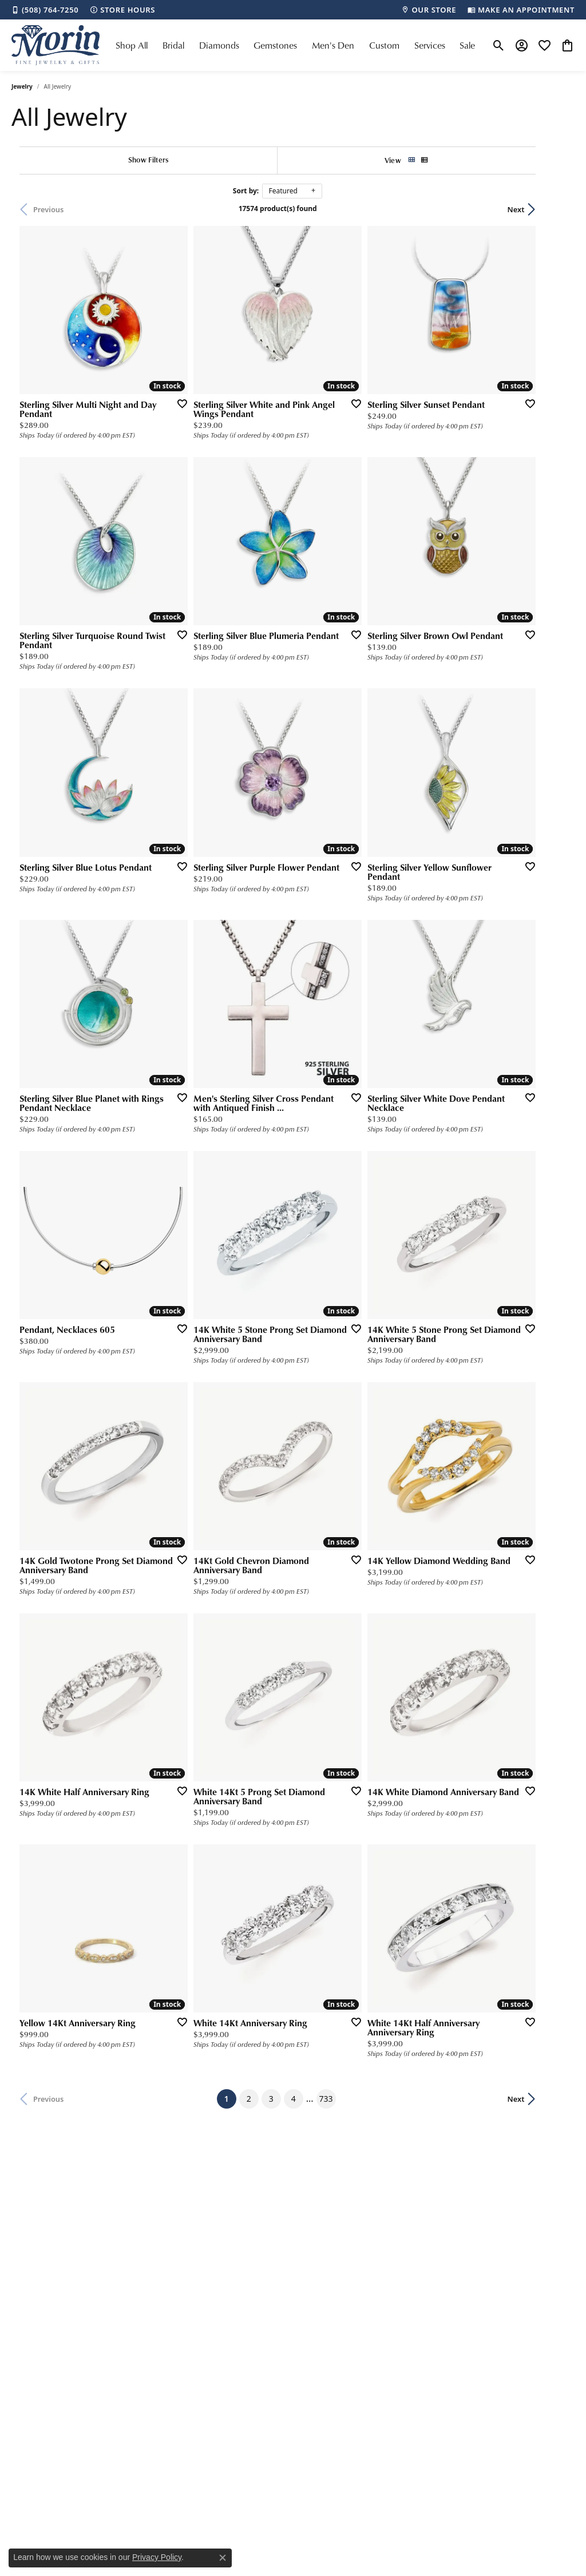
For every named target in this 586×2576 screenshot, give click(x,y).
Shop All (132, 45)
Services (429, 45)
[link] (44, 9)
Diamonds (219, 45)
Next (554, 209)
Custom (384, 45)
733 (421, 1806)
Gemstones (275, 45)
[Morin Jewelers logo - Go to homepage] (55, 45)
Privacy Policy (156, 2557)
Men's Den (333, 45)
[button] (499, 45)
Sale (467, 45)
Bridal (173, 45)
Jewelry (22, 86)
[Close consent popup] (222, 2557)
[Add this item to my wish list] (292, 365)
